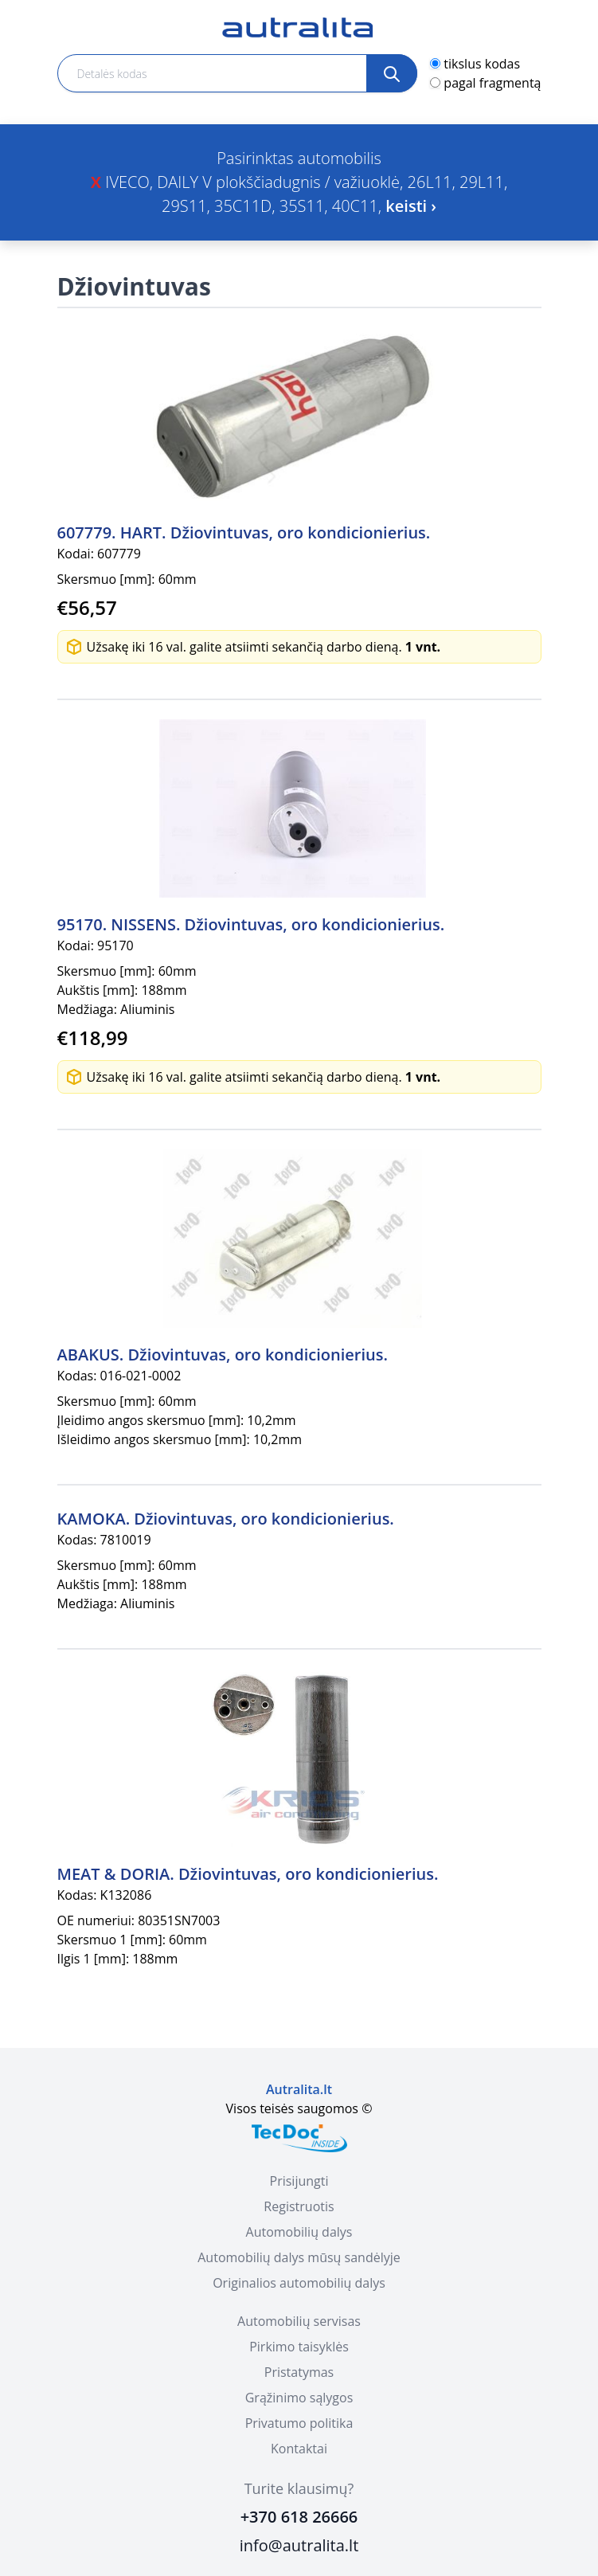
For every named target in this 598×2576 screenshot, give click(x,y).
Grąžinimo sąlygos (299, 2397)
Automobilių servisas (299, 2321)
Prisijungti (299, 2181)
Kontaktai (299, 2448)
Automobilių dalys (299, 2232)
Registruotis (299, 2206)
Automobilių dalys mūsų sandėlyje (298, 2257)
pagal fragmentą (492, 83)
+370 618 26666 (299, 2516)
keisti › (410, 206)
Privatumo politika (299, 2423)
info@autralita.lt (299, 2545)
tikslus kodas (482, 63)
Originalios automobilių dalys (299, 2283)
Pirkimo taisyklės (299, 2346)
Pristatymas (299, 2372)
